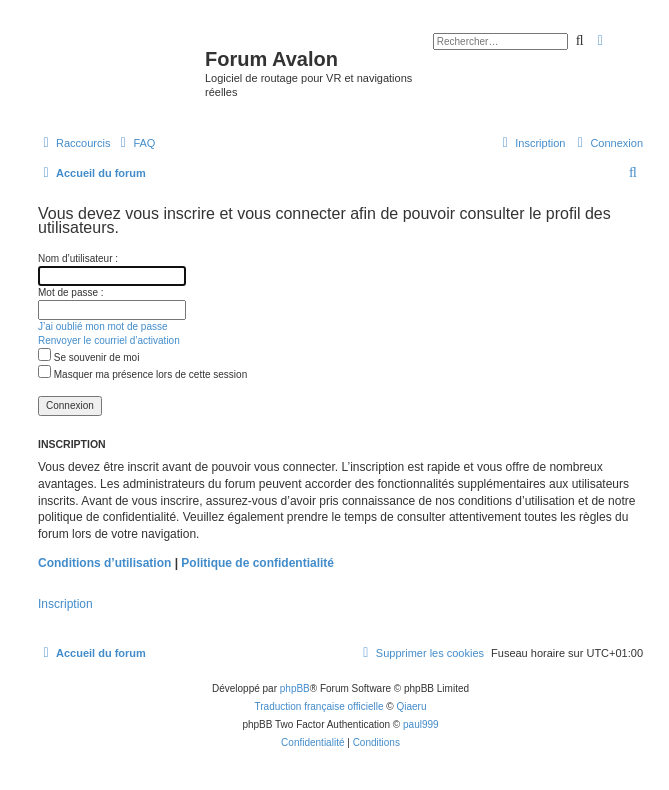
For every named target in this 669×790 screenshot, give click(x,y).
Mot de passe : (71, 292)
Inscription (65, 604)
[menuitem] (135, 143)
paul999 (421, 724)
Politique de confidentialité (257, 563)
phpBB (295, 688)
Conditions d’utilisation (104, 563)
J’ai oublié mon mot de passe (103, 326)
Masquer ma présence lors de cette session (142, 374)
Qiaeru (411, 706)
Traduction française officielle (319, 706)
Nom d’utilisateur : (78, 258)
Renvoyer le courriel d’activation (109, 340)
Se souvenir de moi (88, 357)
